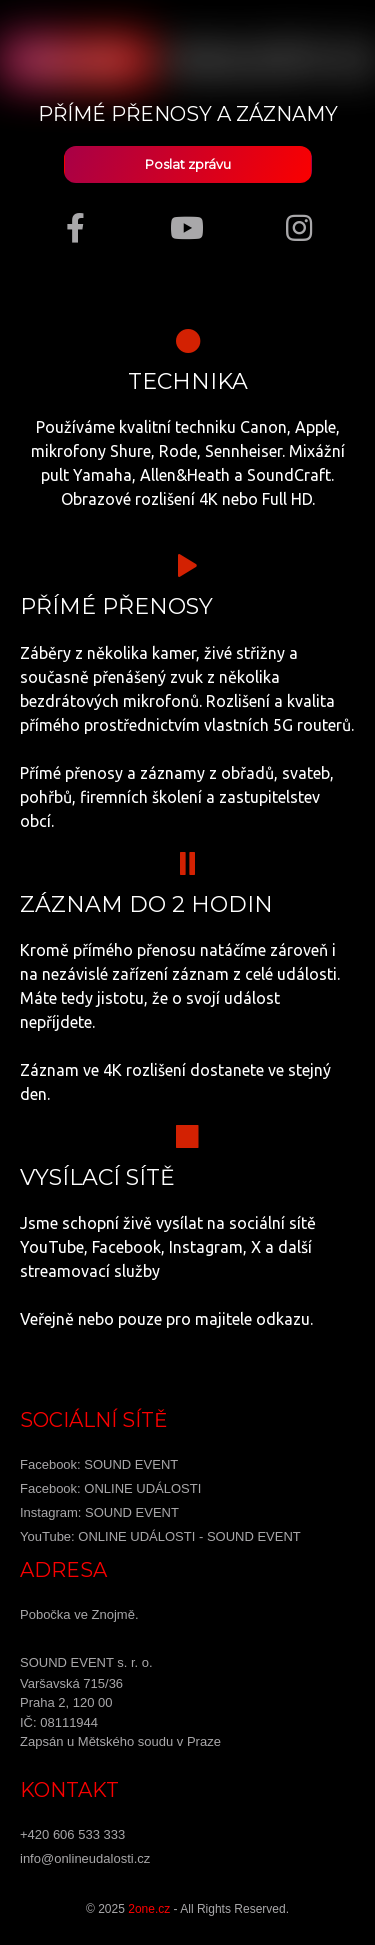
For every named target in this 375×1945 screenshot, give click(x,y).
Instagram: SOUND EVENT (99, 1512)
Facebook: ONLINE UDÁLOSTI (110, 1488)
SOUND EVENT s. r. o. (86, 1662)
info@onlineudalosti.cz (85, 1858)
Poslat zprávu (188, 164)
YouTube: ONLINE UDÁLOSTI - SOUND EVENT (160, 1536)
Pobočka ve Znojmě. (79, 1614)
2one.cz (149, 1909)
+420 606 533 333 (72, 1834)
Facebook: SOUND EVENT (99, 1464)
